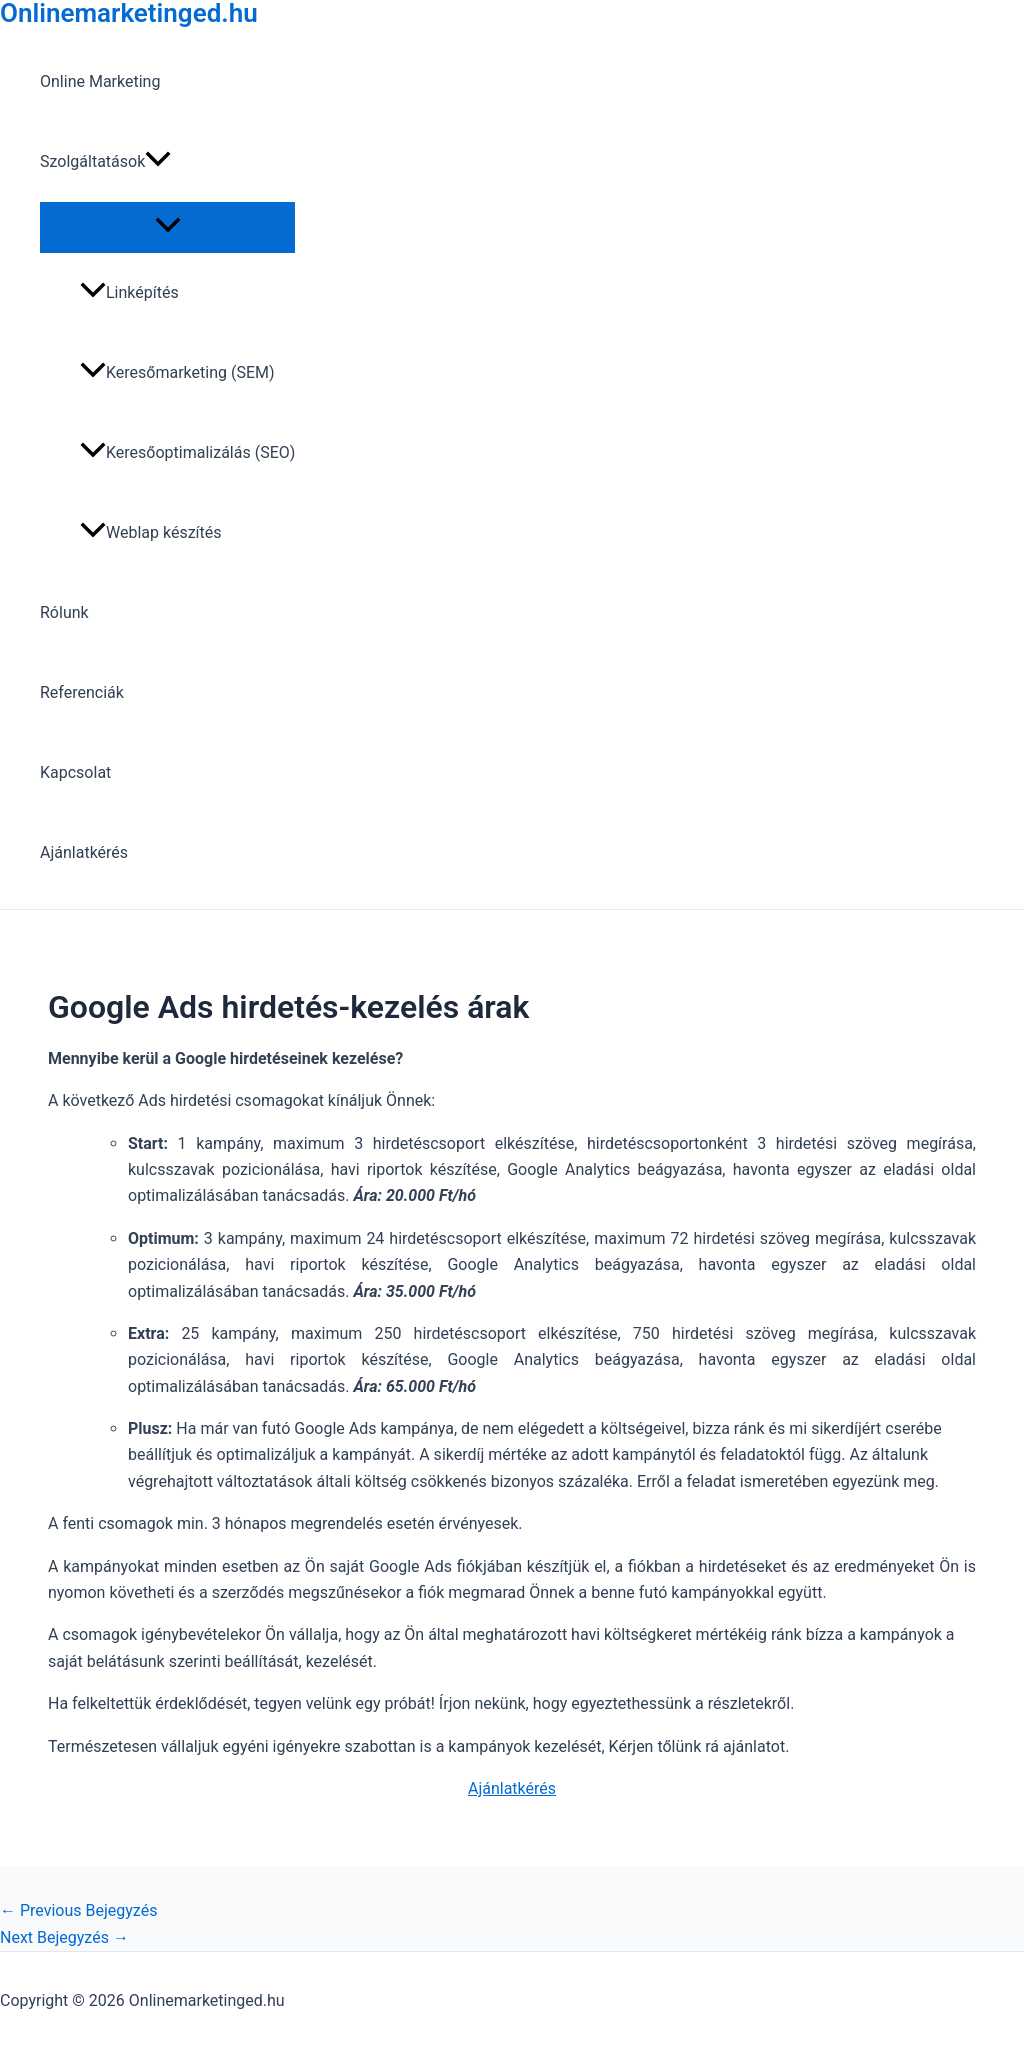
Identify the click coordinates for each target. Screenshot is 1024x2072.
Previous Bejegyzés (78, 1910)
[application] (158, 162)
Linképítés (129, 292)
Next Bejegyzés (64, 1937)
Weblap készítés (151, 532)
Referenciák (82, 692)
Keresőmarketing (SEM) (177, 372)
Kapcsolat (75, 772)
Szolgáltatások (105, 162)
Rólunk (64, 612)
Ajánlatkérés (84, 852)
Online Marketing (100, 81)
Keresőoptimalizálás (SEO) (187, 452)
